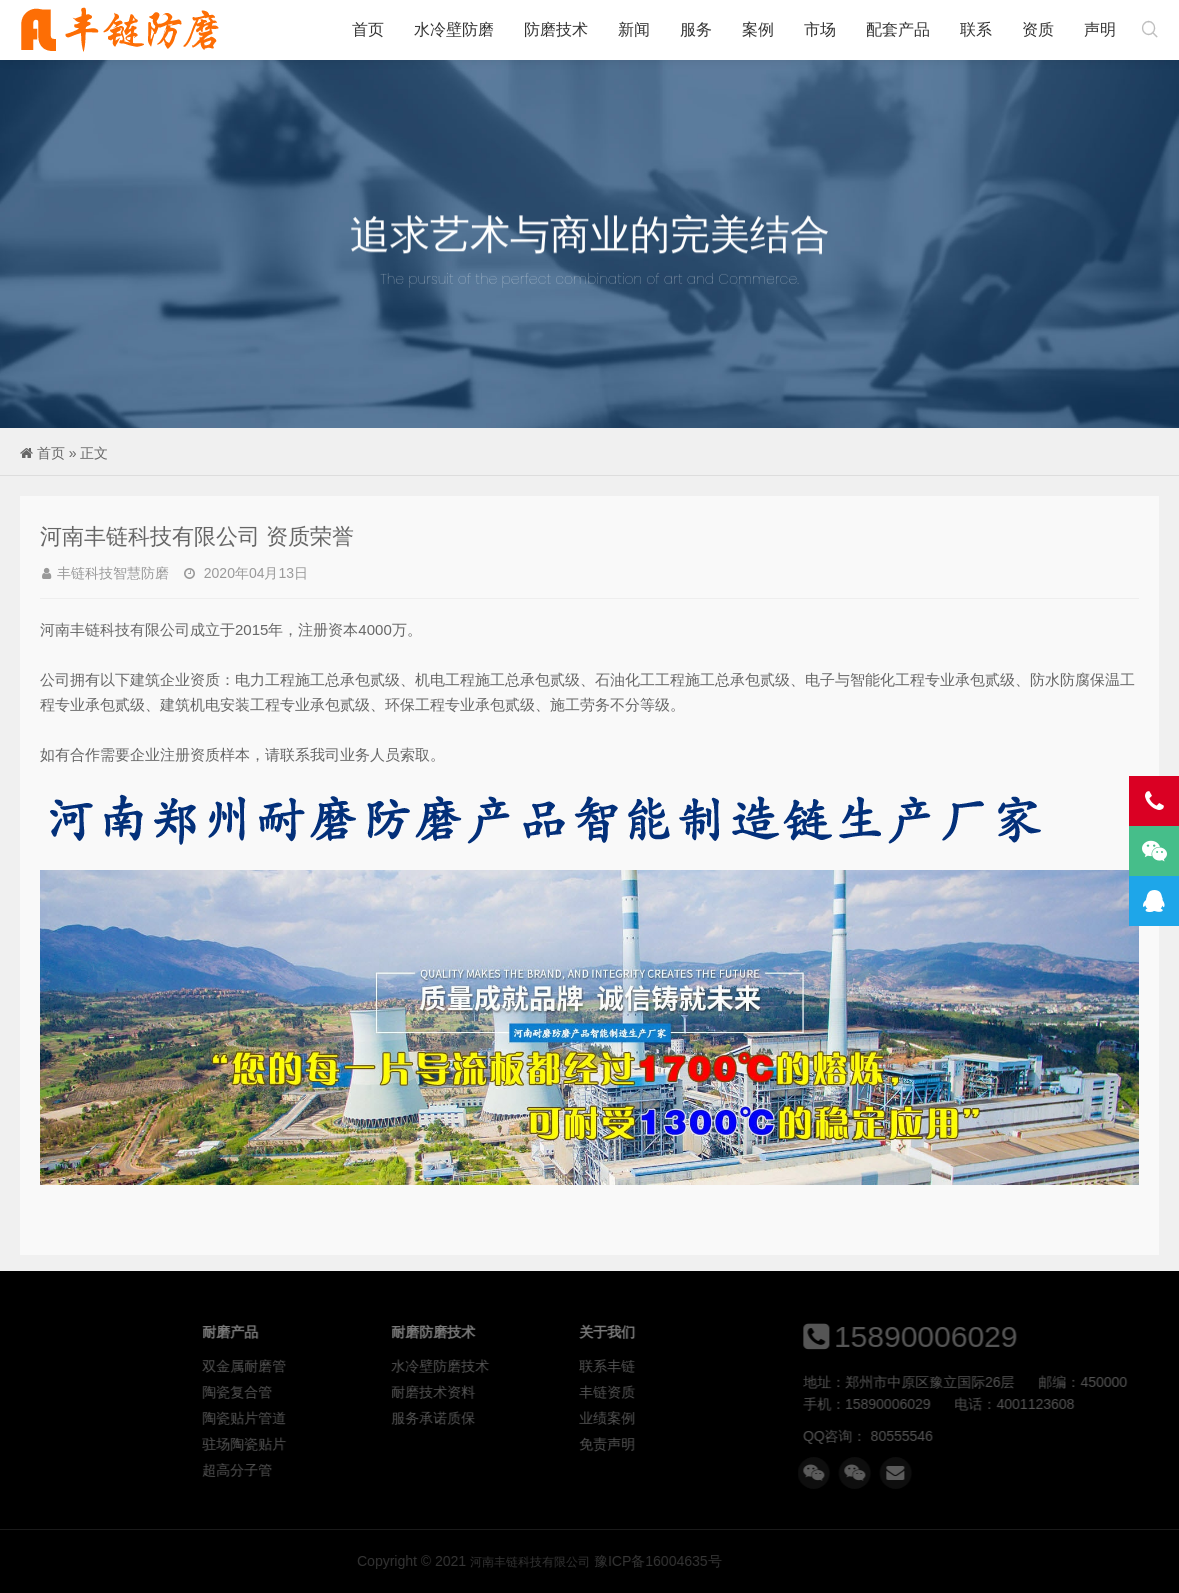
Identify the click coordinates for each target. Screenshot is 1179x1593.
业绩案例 (751, 1418)
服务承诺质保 (577, 1418)
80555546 (1014, 1436)
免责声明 (751, 1444)
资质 (1038, 29)
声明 (1100, 29)
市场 (820, 29)
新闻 (634, 29)
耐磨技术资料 (577, 1392)
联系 (976, 29)
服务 (696, 29)
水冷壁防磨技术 (584, 1366)
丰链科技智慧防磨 (113, 573)
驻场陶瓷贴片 (389, 1444)
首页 (368, 29)
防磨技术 (556, 29)
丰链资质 (751, 1392)
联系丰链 (751, 1366)
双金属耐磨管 (389, 1366)
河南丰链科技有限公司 (120, 30)
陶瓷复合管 (382, 1392)
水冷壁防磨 (454, 29)
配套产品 (898, 29)
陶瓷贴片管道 (389, 1418)
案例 (758, 29)
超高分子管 (382, 1470)
